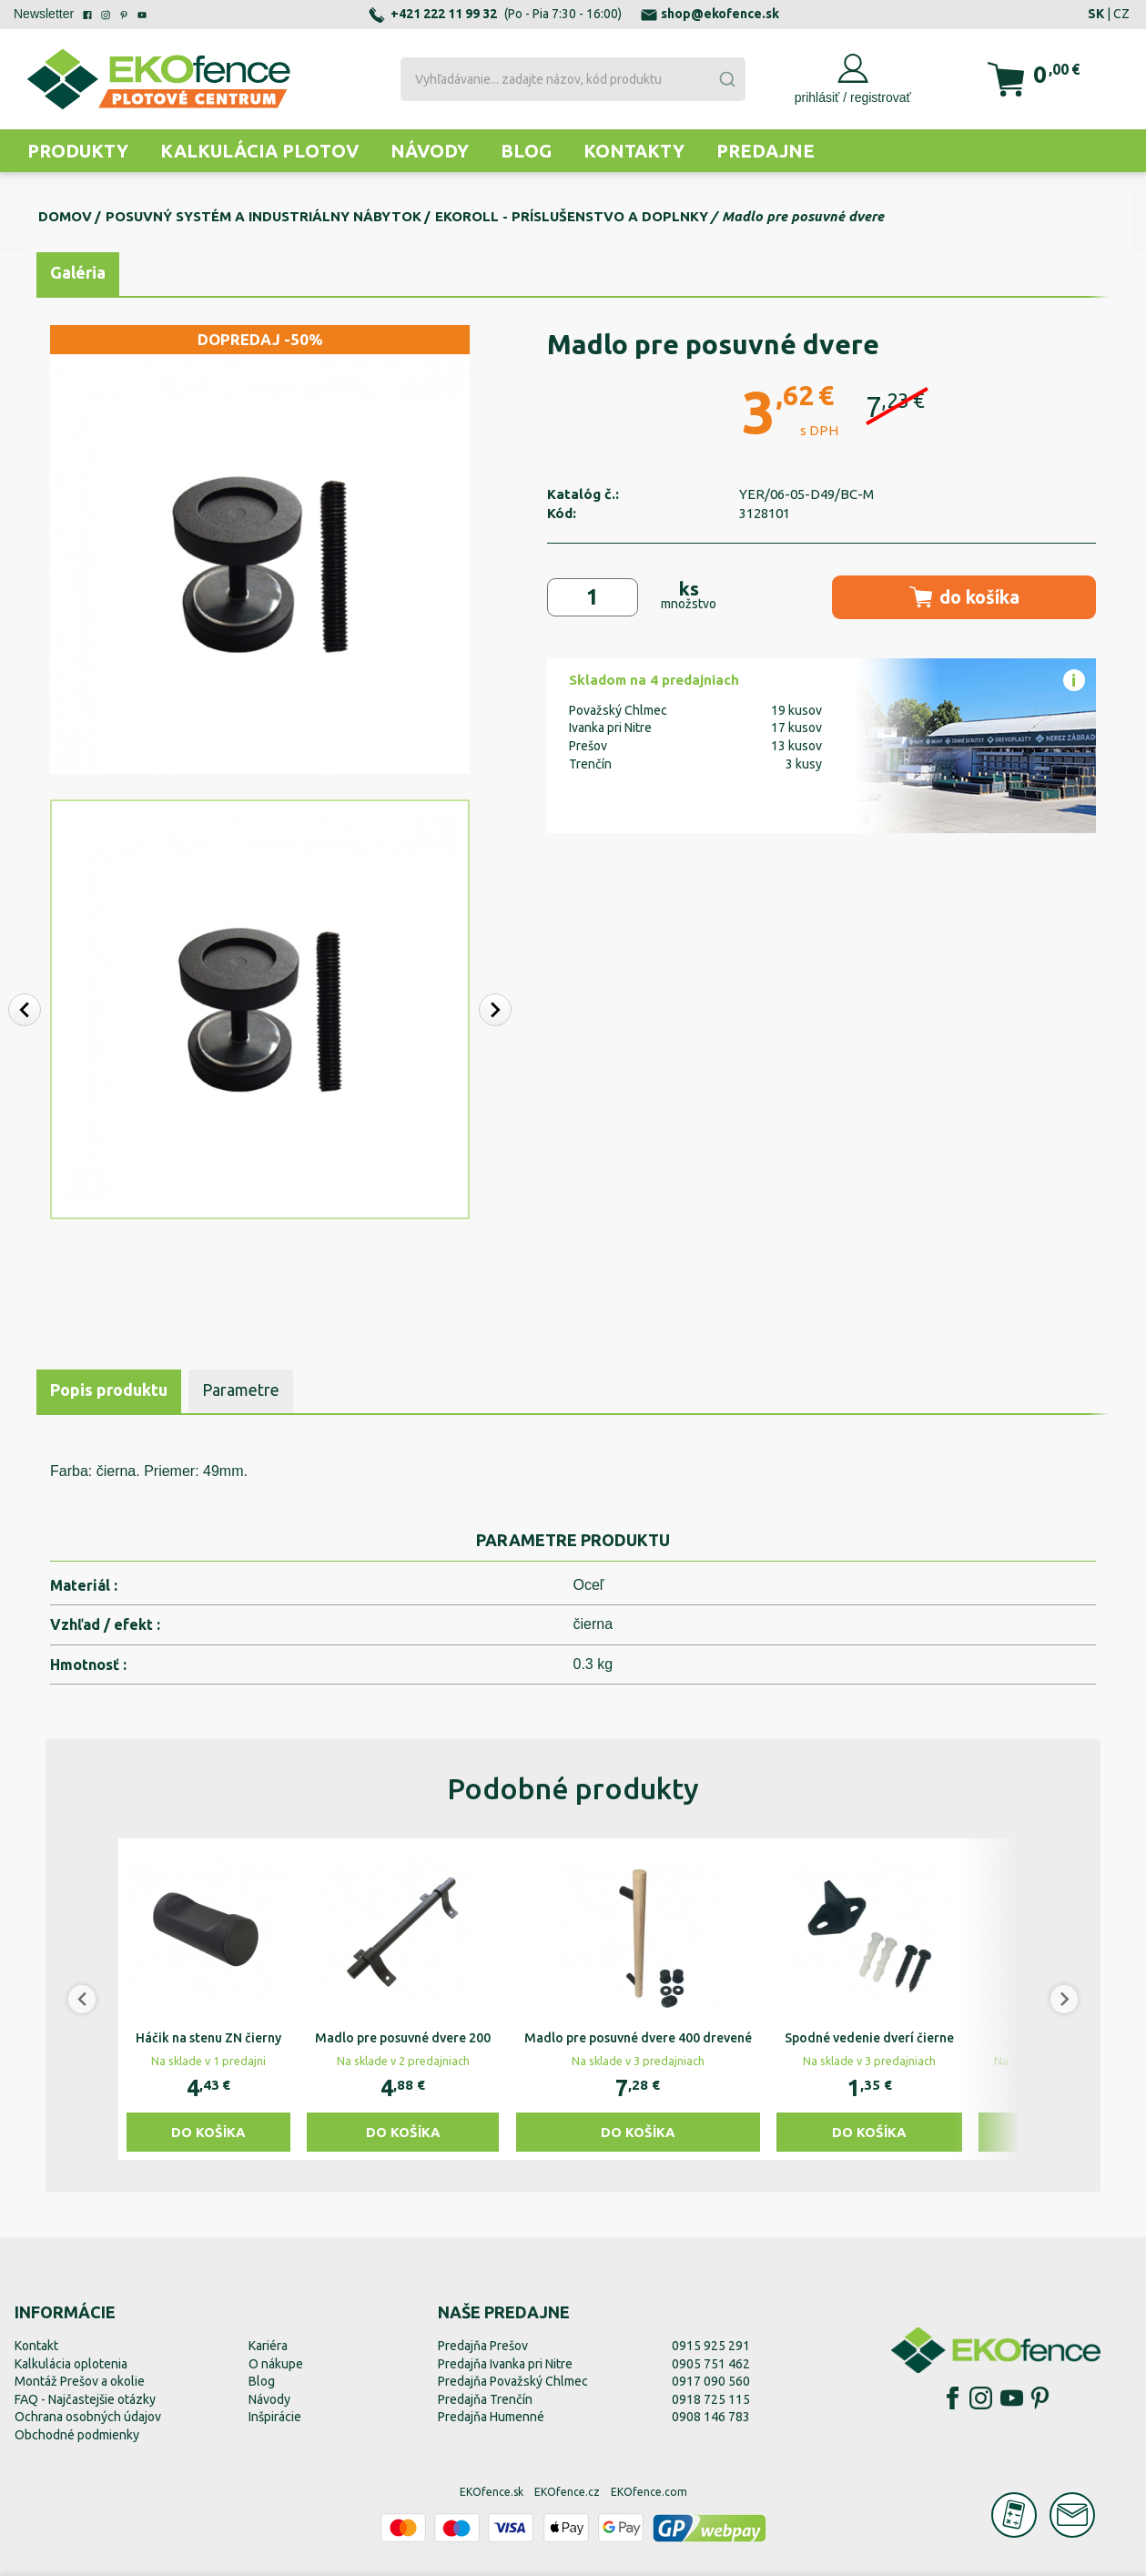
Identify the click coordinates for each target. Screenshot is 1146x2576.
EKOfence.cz (567, 2492)
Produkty (77, 150)
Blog (526, 150)
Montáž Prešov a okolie (80, 2381)
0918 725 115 (711, 2399)
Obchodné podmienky (77, 2435)
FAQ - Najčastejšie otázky (85, 2399)
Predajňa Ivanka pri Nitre (505, 2364)
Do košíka (208, 2132)
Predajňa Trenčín (485, 2399)
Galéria (78, 272)
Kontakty (634, 150)
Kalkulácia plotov (259, 150)
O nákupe (275, 2364)
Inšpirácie (274, 2416)
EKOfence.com (649, 2492)
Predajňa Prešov (483, 2345)
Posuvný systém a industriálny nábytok (263, 216)
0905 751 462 (711, 2364)
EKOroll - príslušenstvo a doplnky (571, 216)
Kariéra (268, 2345)
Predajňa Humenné (491, 2416)
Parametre (240, 1389)
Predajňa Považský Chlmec (513, 2381)
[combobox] (573, 79)
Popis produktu (108, 1389)
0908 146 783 (711, 2416)
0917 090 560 (711, 2381)
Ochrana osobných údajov (88, 2416)
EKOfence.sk (491, 2492)
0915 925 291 (711, 2345)
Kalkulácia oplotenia (71, 2364)
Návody (429, 150)
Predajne (765, 150)
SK (1096, 13)
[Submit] (726, 79)
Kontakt (36, 2345)
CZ (1121, 13)
